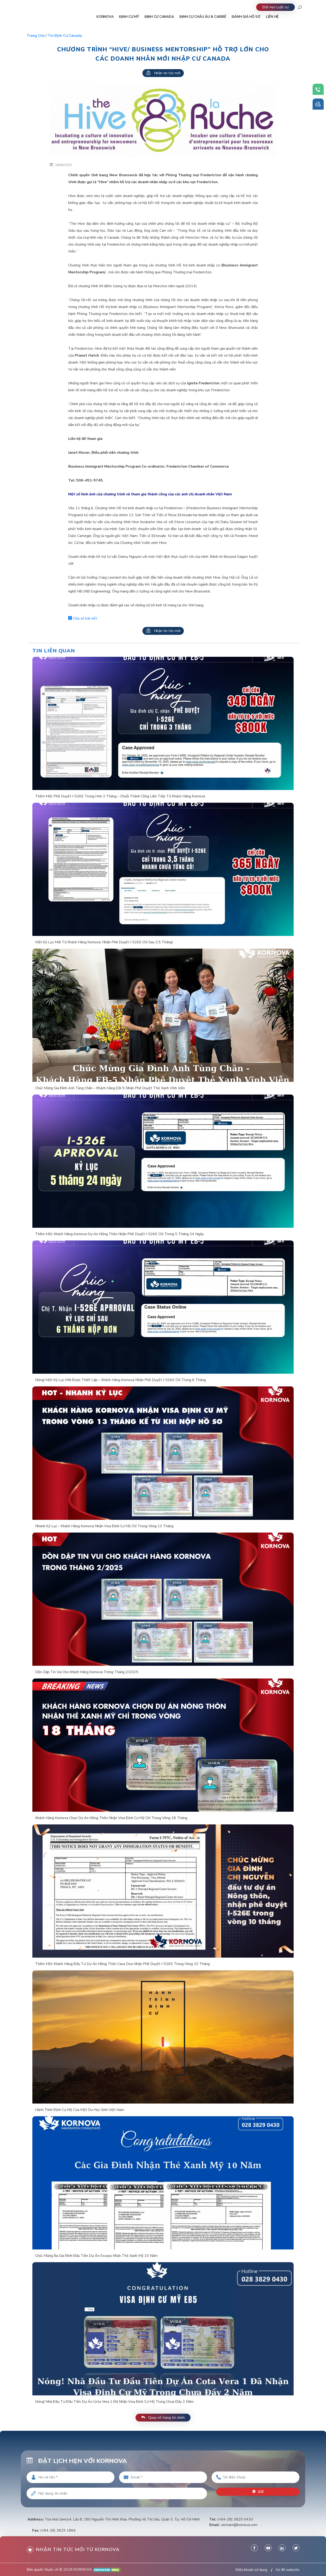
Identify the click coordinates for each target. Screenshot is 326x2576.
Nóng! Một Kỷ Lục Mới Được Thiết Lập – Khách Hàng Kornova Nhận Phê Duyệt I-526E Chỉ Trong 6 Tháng (120, 1379)
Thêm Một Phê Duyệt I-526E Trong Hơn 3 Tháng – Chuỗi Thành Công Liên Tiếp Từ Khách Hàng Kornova (120, 796)
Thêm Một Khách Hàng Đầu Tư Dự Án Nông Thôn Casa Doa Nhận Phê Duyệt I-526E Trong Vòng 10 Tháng (122, 1963)
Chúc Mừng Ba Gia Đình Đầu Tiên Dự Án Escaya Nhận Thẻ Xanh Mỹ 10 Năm (96, 2255)
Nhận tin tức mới (163, 73)
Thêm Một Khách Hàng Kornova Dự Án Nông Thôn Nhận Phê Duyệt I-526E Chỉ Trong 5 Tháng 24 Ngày (119, 1234)
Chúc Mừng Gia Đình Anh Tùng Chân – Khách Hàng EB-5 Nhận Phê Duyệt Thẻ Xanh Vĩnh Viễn (110, 1088)
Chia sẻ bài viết (82, 618)
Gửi (258, 2492)
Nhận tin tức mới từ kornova (73, 2549)
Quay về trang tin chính (163, 2417)
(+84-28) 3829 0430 (235, 2519)
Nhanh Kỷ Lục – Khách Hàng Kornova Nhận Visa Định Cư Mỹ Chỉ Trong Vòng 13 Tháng (104, 1526)
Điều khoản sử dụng (251, 2569)
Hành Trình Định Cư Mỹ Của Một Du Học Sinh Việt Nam (79, 2109)
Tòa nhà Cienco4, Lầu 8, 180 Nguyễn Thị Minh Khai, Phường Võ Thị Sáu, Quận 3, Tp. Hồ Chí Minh (122, 2519)
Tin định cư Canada (65, 35)
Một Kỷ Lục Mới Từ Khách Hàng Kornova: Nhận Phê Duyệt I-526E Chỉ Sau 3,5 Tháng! (104, 942)
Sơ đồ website (287, 2569)
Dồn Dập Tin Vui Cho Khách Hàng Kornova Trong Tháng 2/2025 (86, 1672)
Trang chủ (36, 35)
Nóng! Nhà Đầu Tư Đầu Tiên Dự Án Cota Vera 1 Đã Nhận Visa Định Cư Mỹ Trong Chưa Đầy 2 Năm (114, 2401)
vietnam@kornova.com (239, 2524)
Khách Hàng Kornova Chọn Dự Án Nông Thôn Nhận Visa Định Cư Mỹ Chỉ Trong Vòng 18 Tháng (111, 1817)
